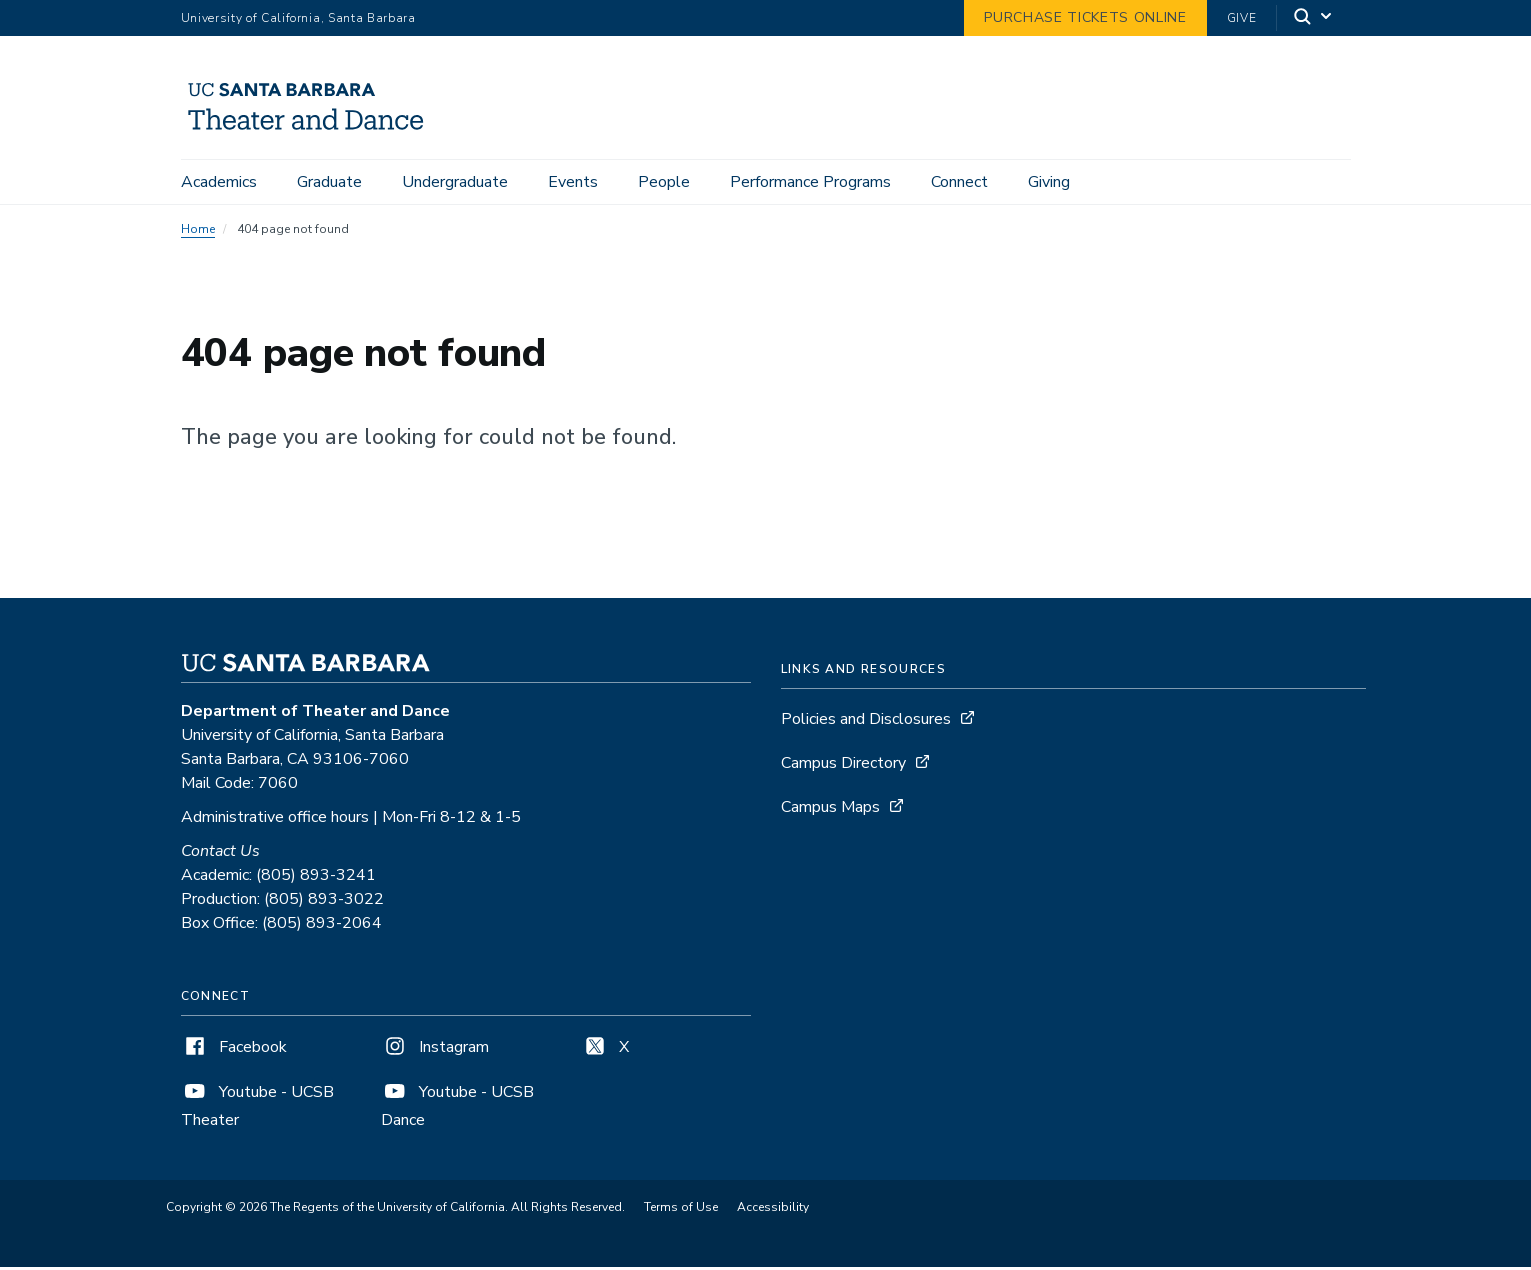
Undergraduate (455, 182)
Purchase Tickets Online (1085, 17)
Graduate (329, 182)
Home (198, 232)
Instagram (435, 1050)
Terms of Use (681, 1210)
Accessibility (773, 1210)
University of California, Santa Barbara (298, 18)
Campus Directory (843, 766)
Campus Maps (830, 810)
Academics (219, 182)
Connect (959, 182)
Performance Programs (810, 182)
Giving (1049, 182)
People (664, 182)
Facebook (234, 1050)
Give (1242, 18)
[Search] (1314, 18)
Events (573, 182)
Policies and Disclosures (866, 722)
